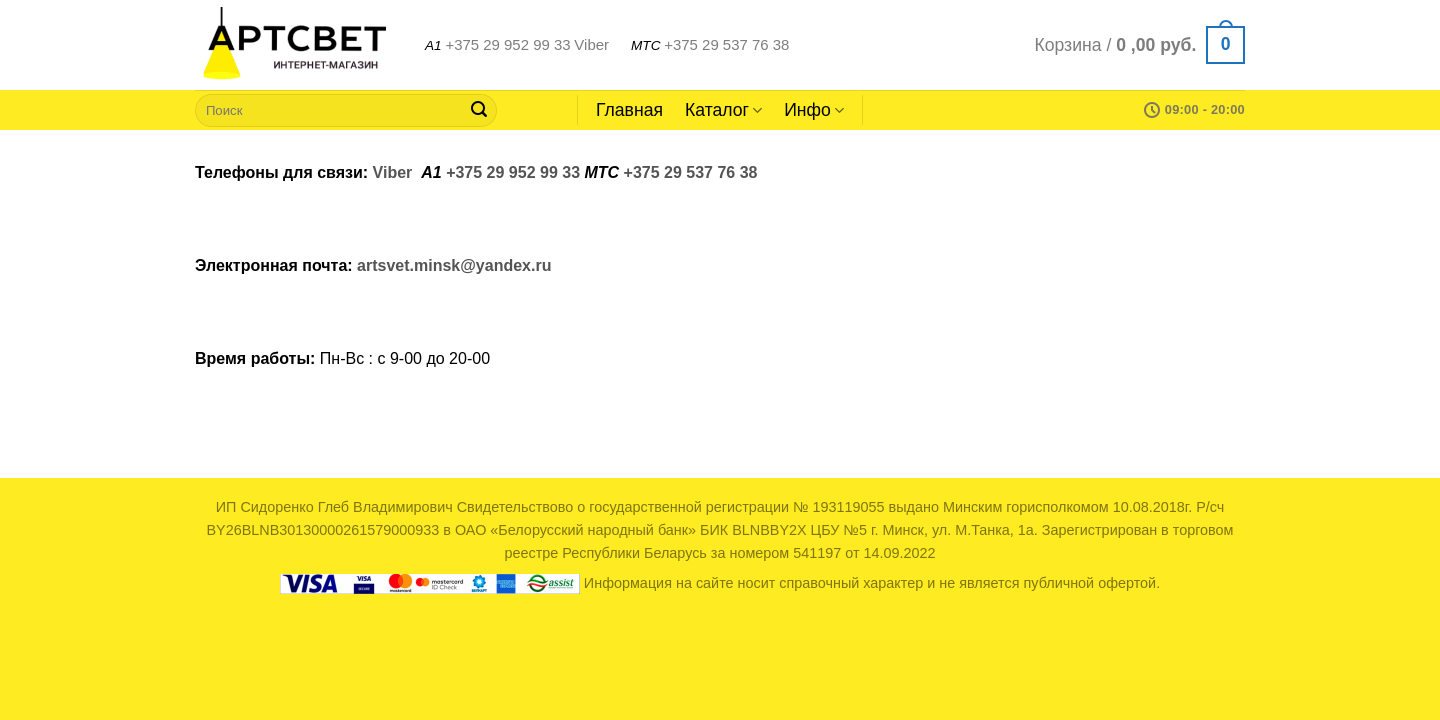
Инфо (814, 110)
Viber (591, 44)
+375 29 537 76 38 (726, 44)
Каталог (723, 110)
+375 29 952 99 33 (507, 44)
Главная (629, 110)
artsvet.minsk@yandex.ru (454, 265)
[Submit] (479, 110)
